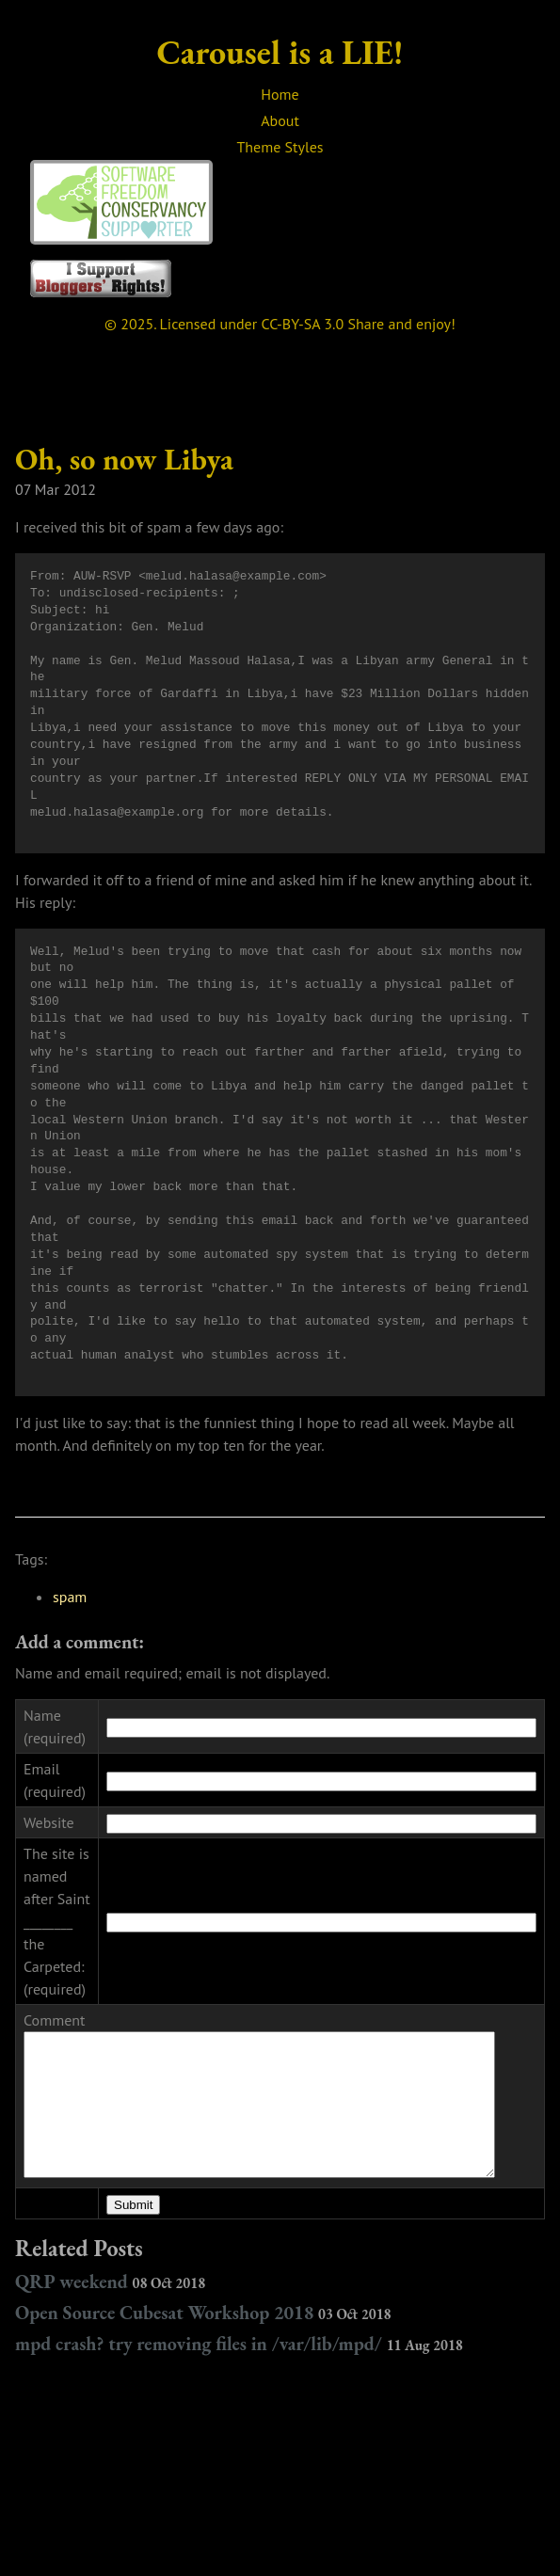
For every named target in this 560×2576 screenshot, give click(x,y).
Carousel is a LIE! (280, 52)
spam (70, 1596)
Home (279, 94)
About (280, 120)
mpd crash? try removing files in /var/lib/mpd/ (239, 2349)
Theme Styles (279, 146)
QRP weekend (110, 2287)
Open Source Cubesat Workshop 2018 (203, 2318)
